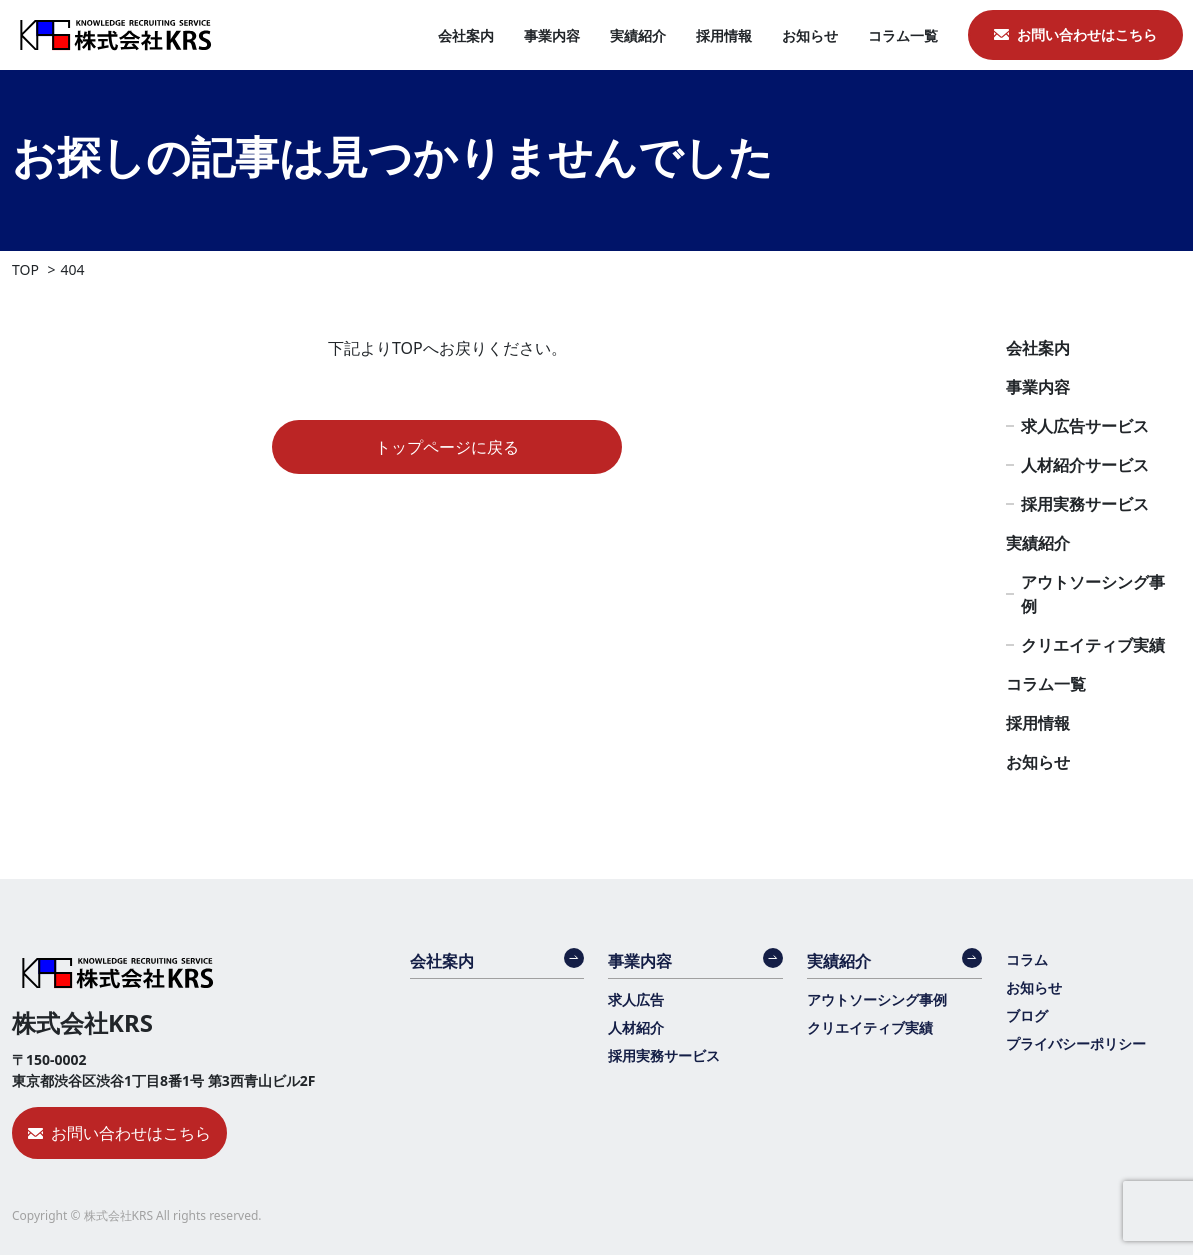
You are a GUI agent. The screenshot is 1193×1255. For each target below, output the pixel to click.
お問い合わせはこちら (1087, 34)
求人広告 (636, 999)
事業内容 (552, 35)
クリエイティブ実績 (1093, 645)
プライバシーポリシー (1076, 1043)
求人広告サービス (1085, 426)
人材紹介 (636, 1027)
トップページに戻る (447, 447)
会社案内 (466, 35)
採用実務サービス (1085, 504)
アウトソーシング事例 (1093, 594)
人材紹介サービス (1085, 465)
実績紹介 (638, 35)
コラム (1027, 959)
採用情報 (724, 35)
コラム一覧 (903, 35)
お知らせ (810, 35)
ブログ (1027, 1015)
